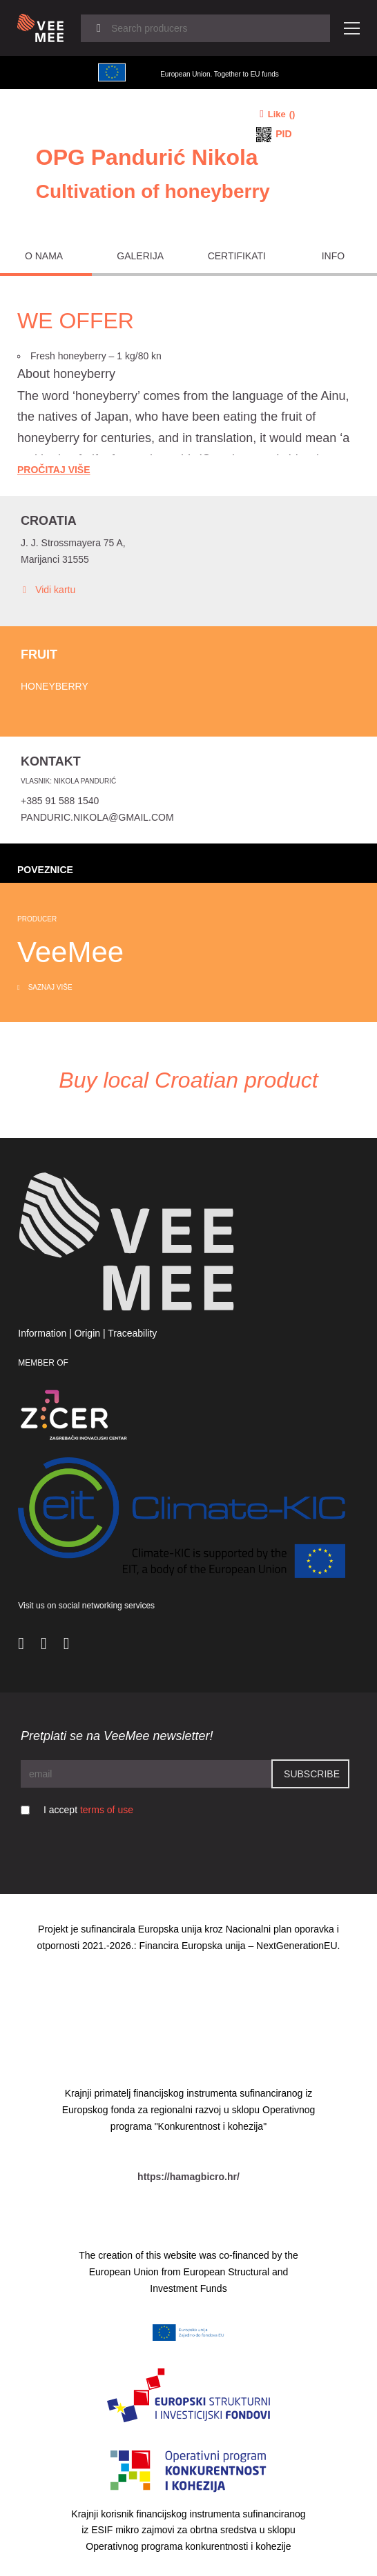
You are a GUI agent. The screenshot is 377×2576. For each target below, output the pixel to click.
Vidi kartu (48, 590)
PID (283, 133)
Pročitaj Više (53, 469)
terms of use (106, 1809)
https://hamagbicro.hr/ (188, 2176)
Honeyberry (54, 686)
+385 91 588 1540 (60, 800)
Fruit (39, 654)
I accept (88, 1809)
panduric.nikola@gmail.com (97, 817)
